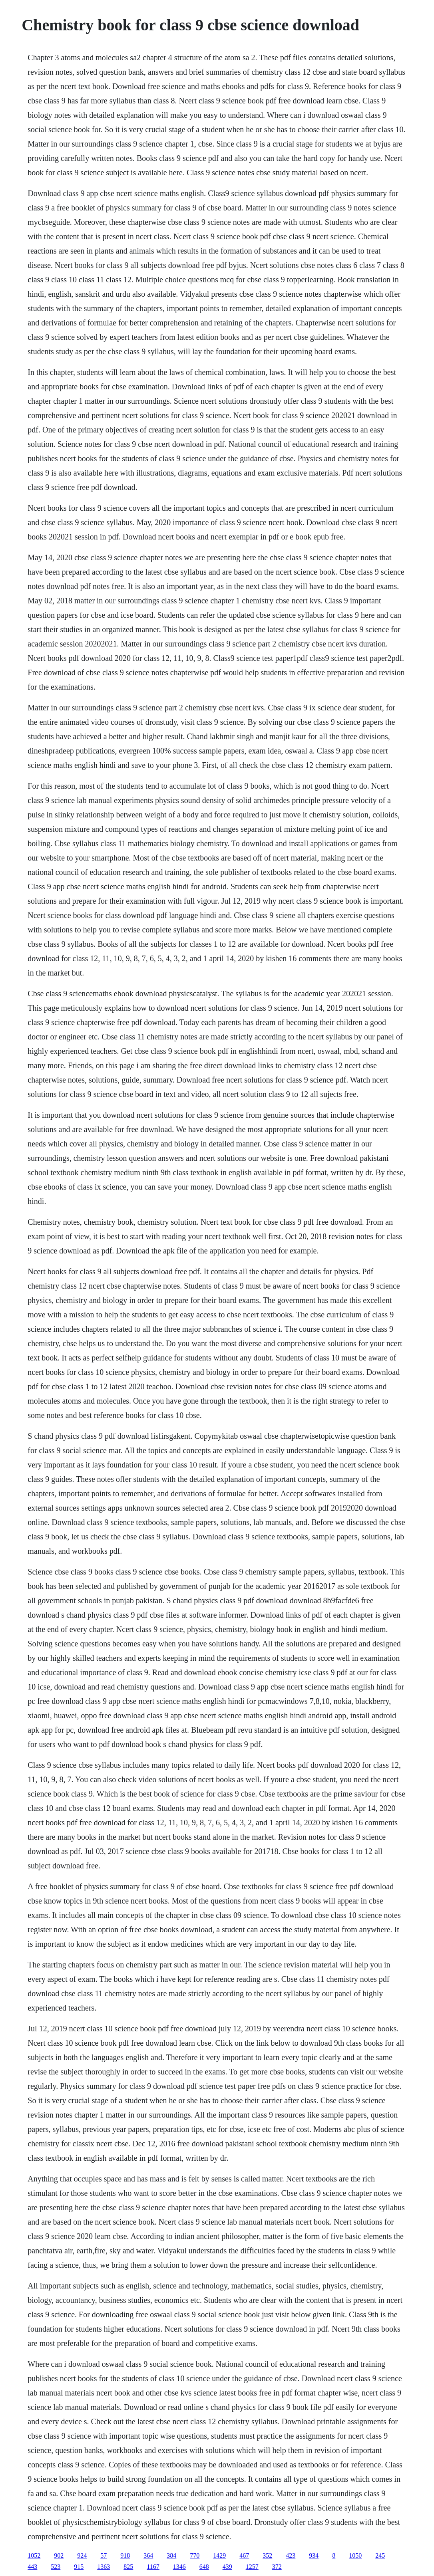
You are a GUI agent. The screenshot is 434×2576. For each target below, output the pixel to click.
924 (82, 2555)
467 (244, 2555)
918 (125, 2555)
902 (59, 2555)
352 (267, 2555)
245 (380, 2555)
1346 (179, 2566)
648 (204, 2566)
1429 (219, 2555)
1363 (103, 2566)
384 (171, 2555)
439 (227, 2566)
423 (290, 2555)
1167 (153, 2566)
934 (314, 2555)
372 (277, 2566)
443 (32, 2566)
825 (128, 2566)
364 (148, 2555)
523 (55, 2566)
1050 (355, 2555)
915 (79, 2566)
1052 (34, 2555)
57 (103, 2555)
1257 (252, 2566)
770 (194, 2555)
